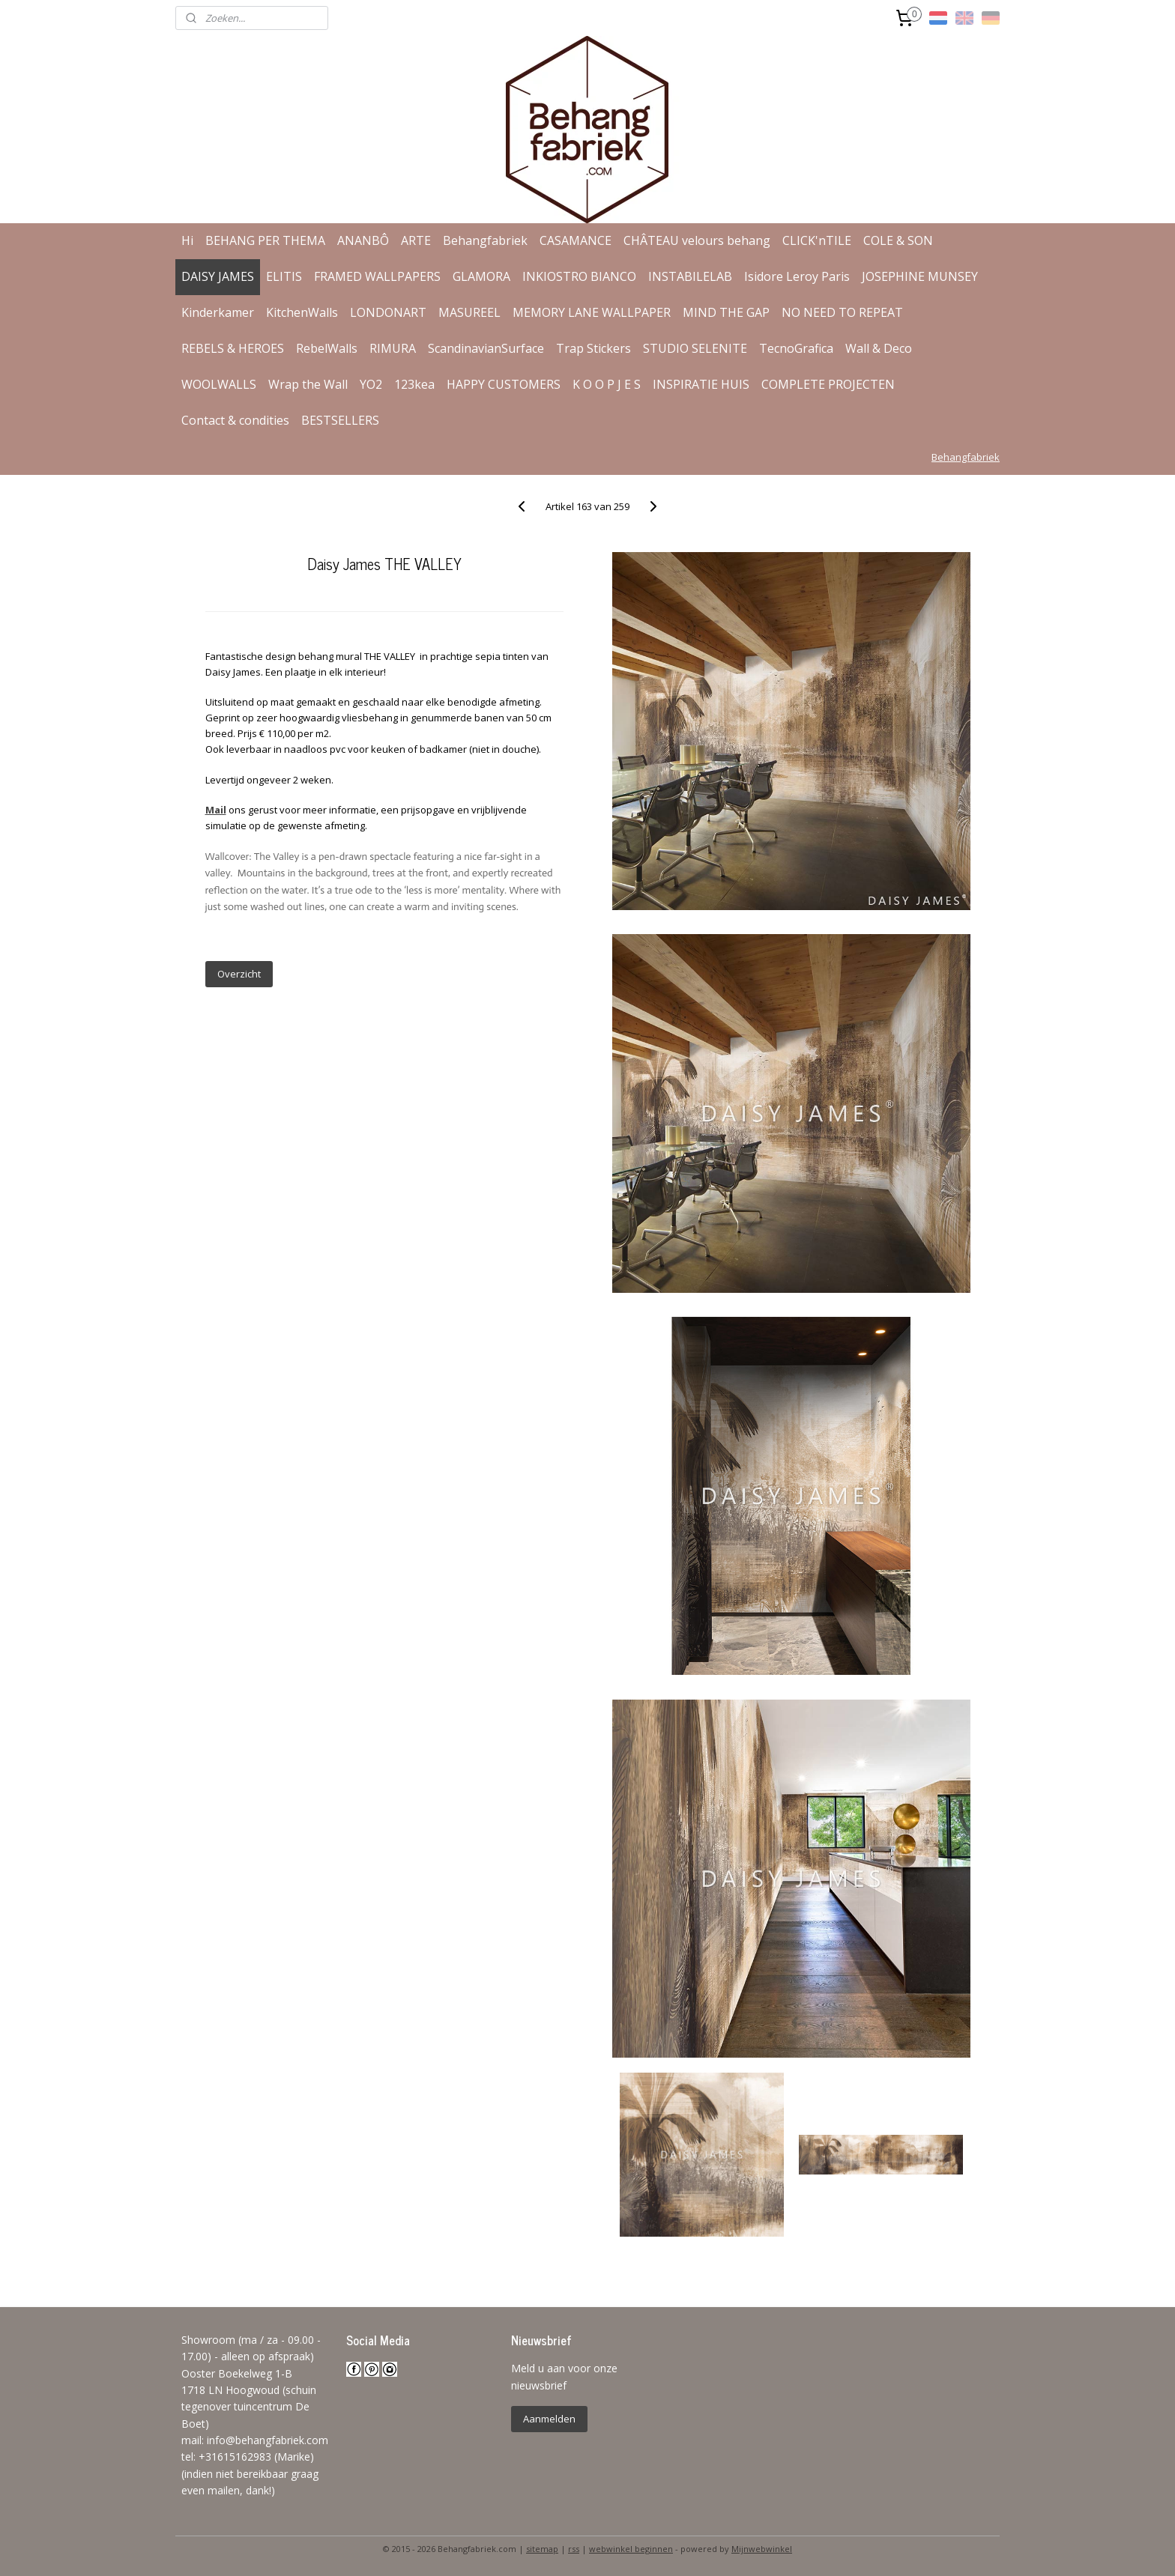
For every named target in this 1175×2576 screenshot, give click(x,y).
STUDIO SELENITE (695, 348)
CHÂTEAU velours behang (696, 240)
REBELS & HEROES (232, 348)
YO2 (371, 384)
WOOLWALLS (218, 384)
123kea (414, 384)
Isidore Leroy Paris (797, 276)
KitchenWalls (302, 312)
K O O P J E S (607, 384)
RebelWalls (326, 348)
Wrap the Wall (308, 384)
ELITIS (284, 276)
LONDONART (388, 312)
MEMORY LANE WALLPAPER (592, 312)
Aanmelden (549, 2418)
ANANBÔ (363, 240)
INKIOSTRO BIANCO (579, 276)
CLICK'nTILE (816, 240)
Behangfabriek (485, 240)
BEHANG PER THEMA (265, 240)
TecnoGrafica (796, 348)
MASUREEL (469, 312)
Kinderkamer (217, 312)
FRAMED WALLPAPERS (377, 276)
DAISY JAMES (217, 276)
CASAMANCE (575, 240)
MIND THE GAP (726, 312)
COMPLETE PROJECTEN (828, 384)
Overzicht (238, 974)
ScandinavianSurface (486, 348)
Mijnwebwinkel (761, 2548)
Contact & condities (235, 420)
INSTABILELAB (690, 276)
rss (573, 2548)
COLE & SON (898, 240)
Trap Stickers (593, 348)
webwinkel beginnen (631, 2548)
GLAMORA (481, 276)
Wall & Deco (878, 348)
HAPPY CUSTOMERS (504, 384)
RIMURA (392, 348)
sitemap (542, 2548)
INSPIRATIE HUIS (701, 384)
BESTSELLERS (340, 420)
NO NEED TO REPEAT (842, 312)
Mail (215, 809)
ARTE (416, 240)
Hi (187, 240)
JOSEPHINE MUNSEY (920, 276)
